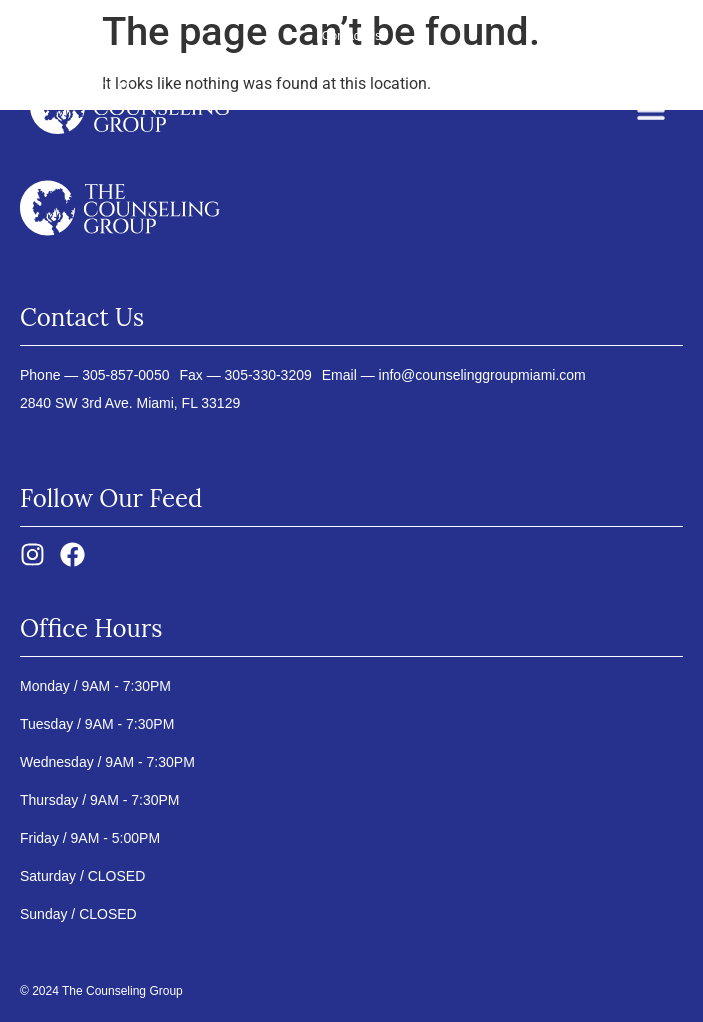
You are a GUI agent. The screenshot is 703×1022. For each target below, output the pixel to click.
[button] (650, 113)
